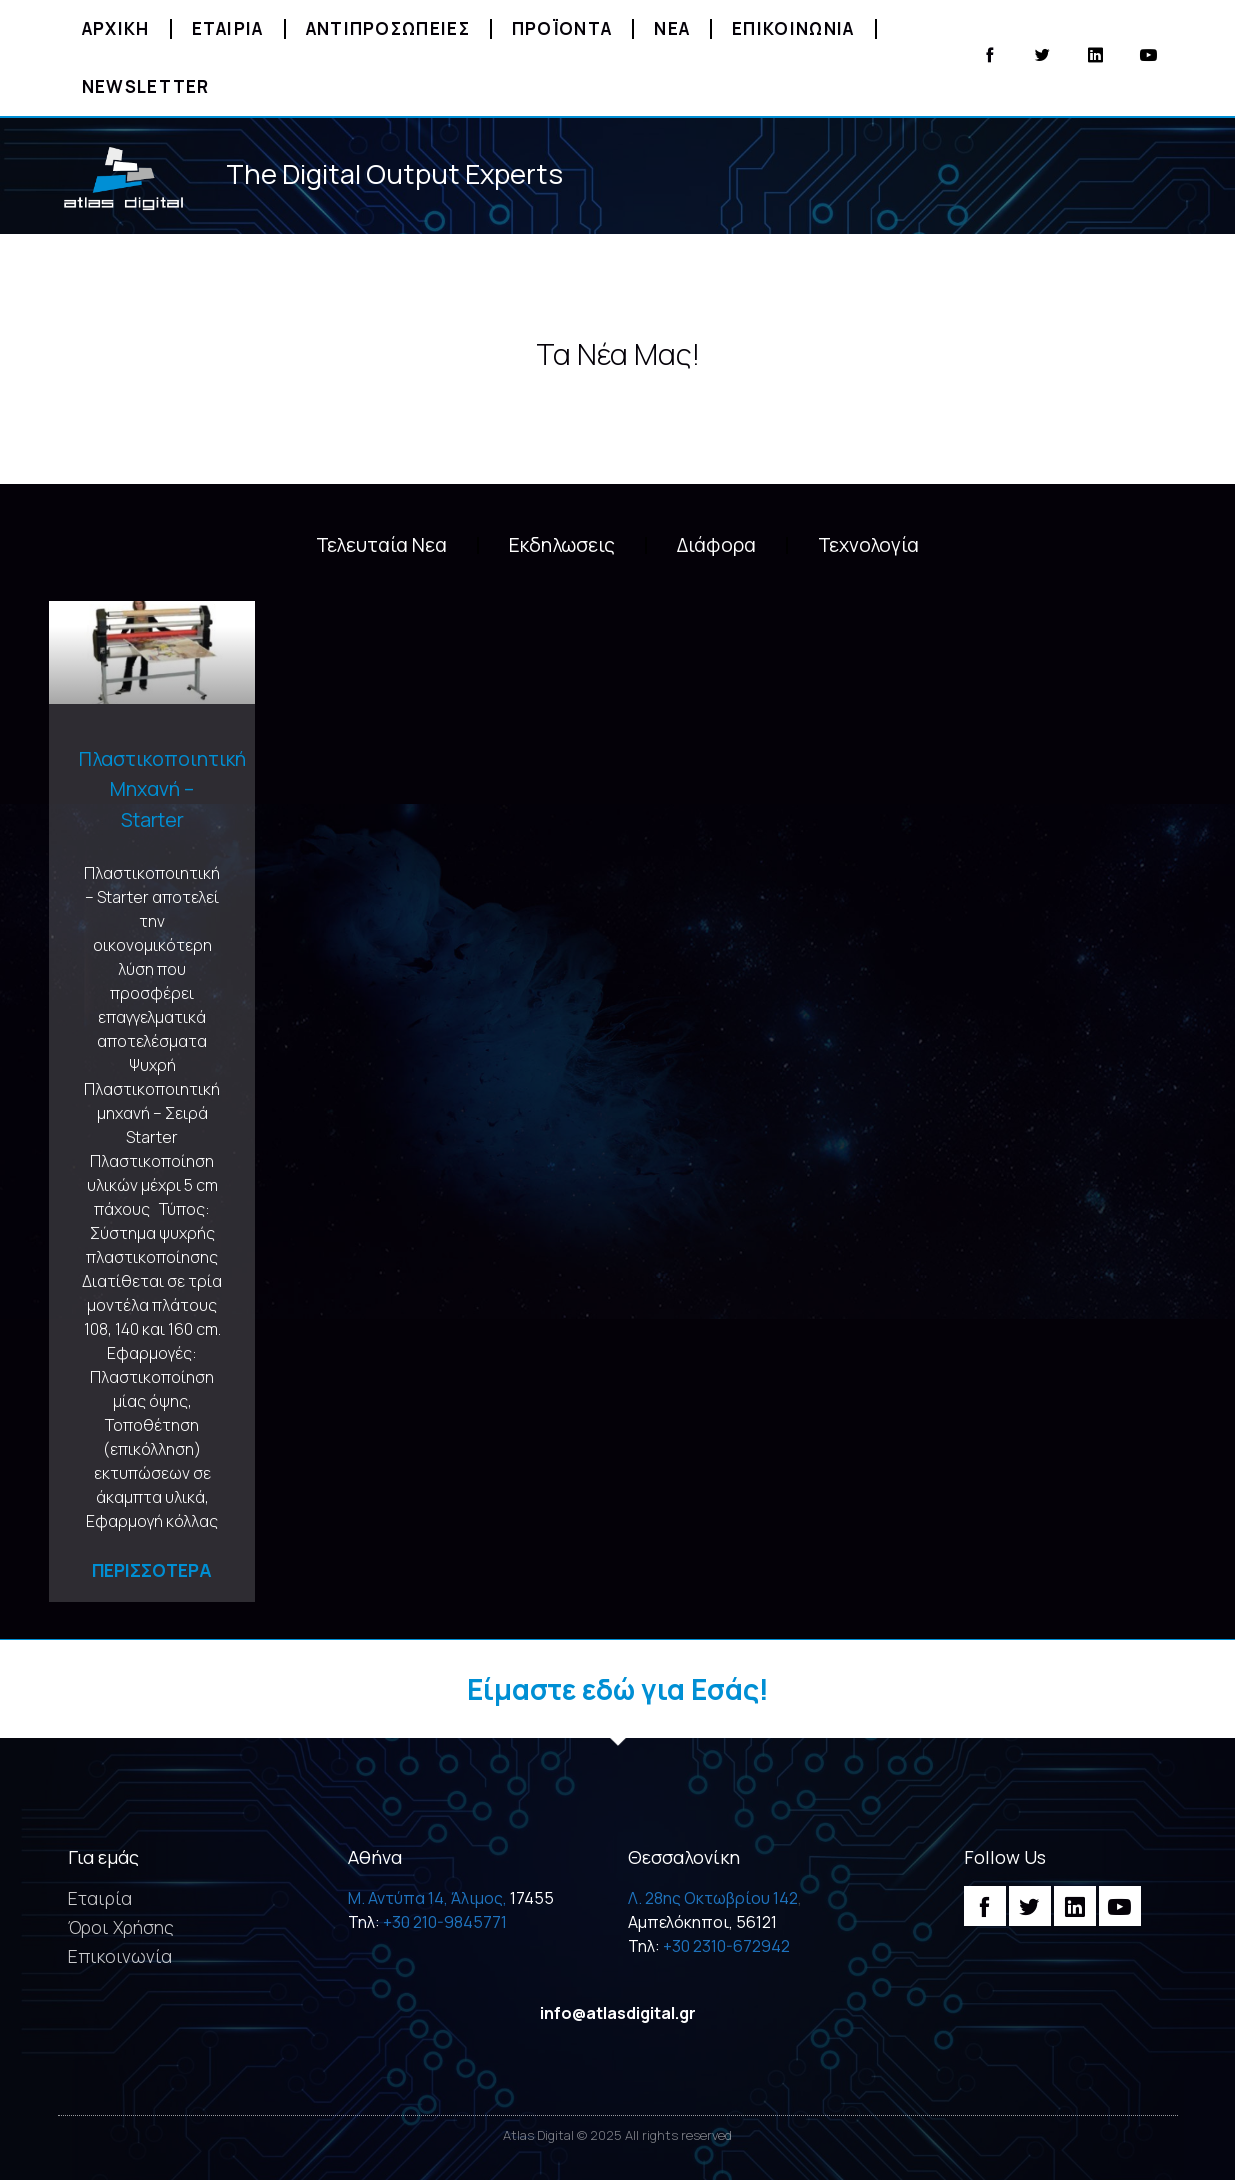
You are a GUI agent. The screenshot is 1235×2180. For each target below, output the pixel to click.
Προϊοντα (562, 28)
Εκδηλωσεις (562, 545)
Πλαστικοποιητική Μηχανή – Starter (162, 789)
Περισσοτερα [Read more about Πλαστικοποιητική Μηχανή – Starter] (152, 1570)
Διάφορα (716, 545)
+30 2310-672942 (726, 1946)
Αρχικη (116, 28)
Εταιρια (228, 28)
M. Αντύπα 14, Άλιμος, (427, 1898)
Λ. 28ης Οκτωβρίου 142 (713, 1898)
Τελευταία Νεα (381, 545)
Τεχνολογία (868, 545)
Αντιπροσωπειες (388, 28)
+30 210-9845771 (445, 1922)
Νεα (672, 28)
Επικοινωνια (793, 28)
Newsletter (146, 86)
